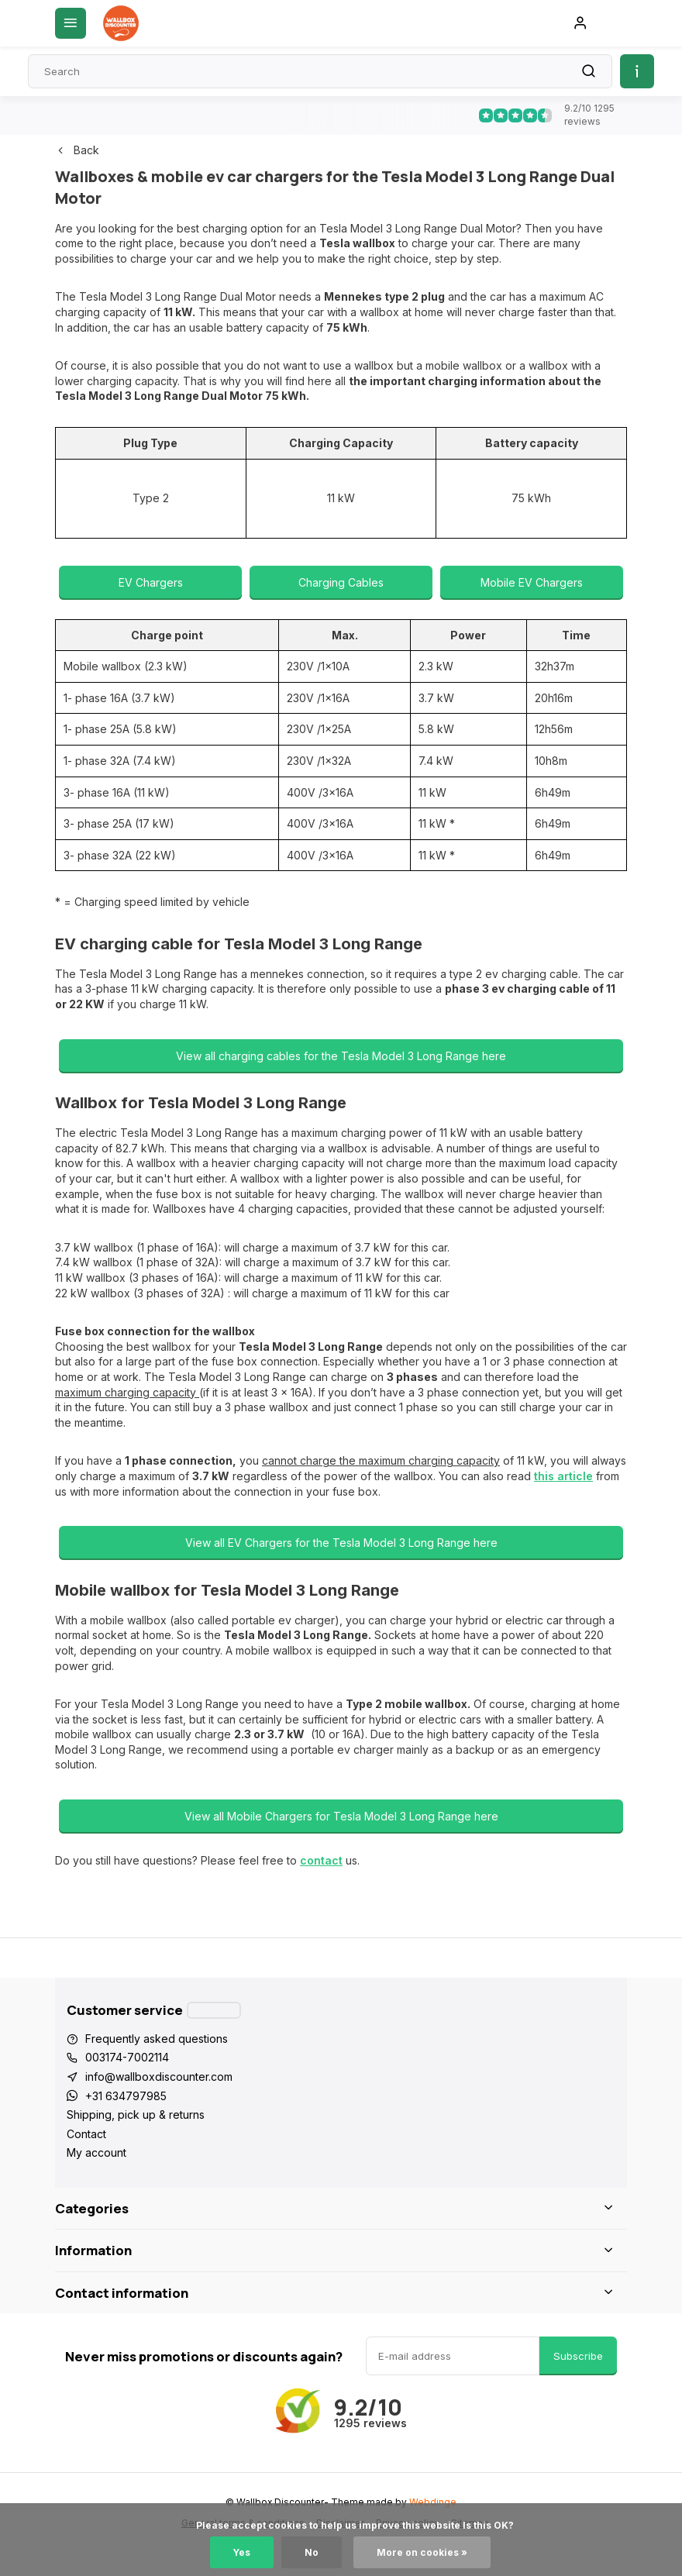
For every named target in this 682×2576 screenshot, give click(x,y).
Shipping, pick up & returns (136, 2114)
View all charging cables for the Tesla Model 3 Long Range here (341, 1055)
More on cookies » (422, 2552)
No (312, 2552)
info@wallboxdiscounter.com (158, 2076)
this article (563, 1476)
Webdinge (432, 2502)
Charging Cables (341, 582)
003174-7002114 (127, 2057)
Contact (86, 2133)
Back (77, 150)
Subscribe (578, 2356)
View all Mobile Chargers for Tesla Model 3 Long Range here (341, 1816)
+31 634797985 (126, 2095)
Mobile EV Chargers (531, 582)
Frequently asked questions (156, 2038)
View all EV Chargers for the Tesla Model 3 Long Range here (341, 1542)
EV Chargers (151, 582)
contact (321, 1860)
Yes (241, 2552)
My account (96, 2152)
